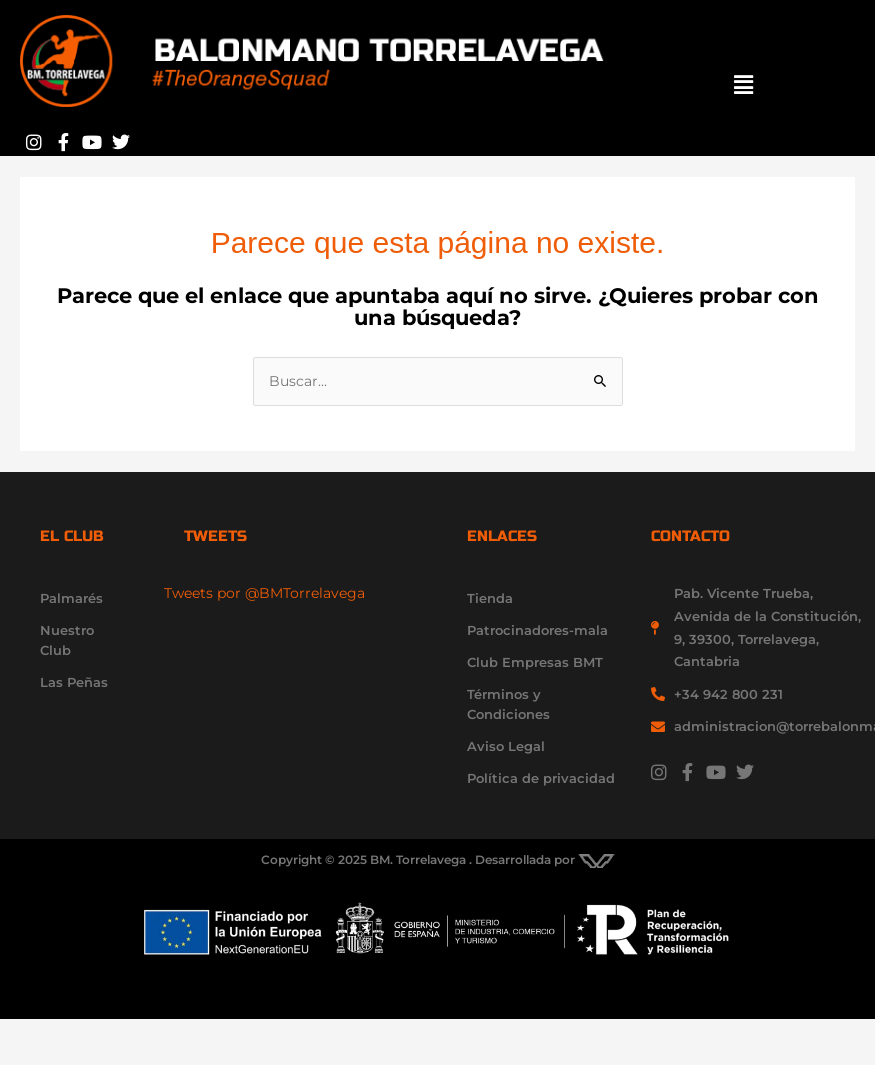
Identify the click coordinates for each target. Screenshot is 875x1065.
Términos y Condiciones (508, 704)
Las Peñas (74, 682)
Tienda (490, 598)
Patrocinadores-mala (537, 630)
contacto (690, 536)
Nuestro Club (67, 640)
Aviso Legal (506, 746)
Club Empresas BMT (535, 662)
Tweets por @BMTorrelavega (264, 593)
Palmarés (71, 598)
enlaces (502, 536)
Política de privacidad (541, 778)
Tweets (215, 536)
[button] (744, 85)
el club (72, 536)
